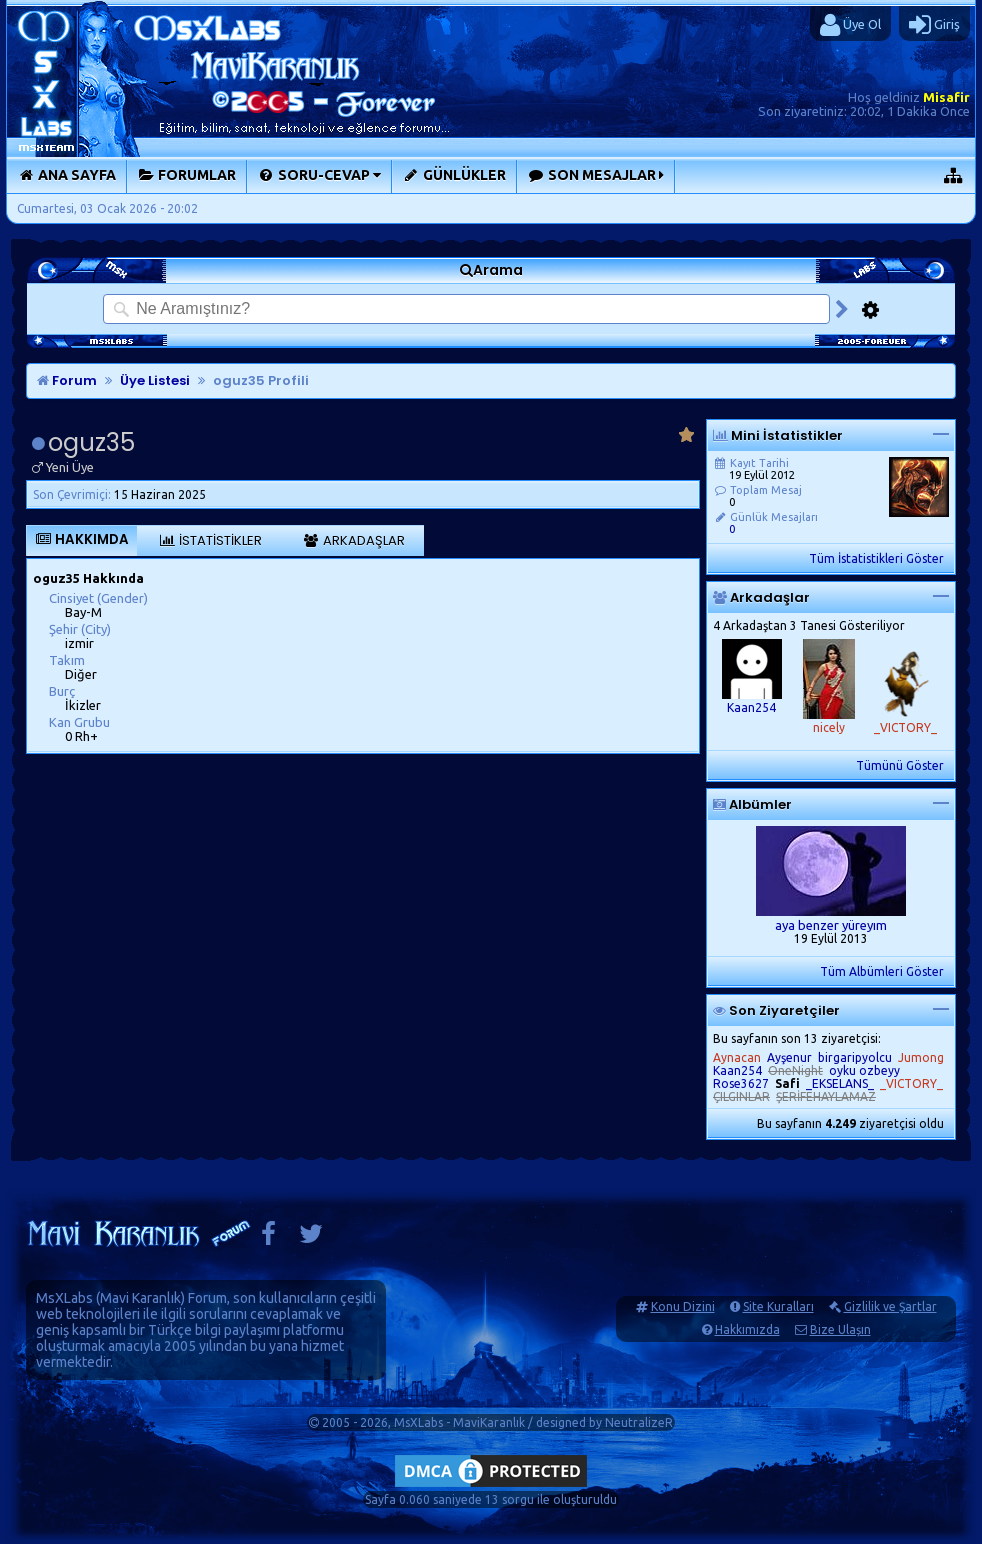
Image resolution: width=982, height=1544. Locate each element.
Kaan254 (751, 707)
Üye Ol (850, 25)
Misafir (946, 97)
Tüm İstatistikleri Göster (876, 558)
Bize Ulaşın (840, 1329)
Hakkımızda (747, 1329)
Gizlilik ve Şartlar (890, 1306)
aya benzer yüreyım (831, 925)
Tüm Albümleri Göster (882, 971)
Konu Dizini (683, 1306)
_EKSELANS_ (840, 1083)
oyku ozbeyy (864, 1070)
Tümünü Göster (900, 765)
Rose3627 (741, 1083)
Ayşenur (789, 1057)
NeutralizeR (639, 1422)
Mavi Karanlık (140, 1298)
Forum (67, 380)
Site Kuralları (778, 1306)
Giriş (934, 25)
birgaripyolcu (855, 1057)
